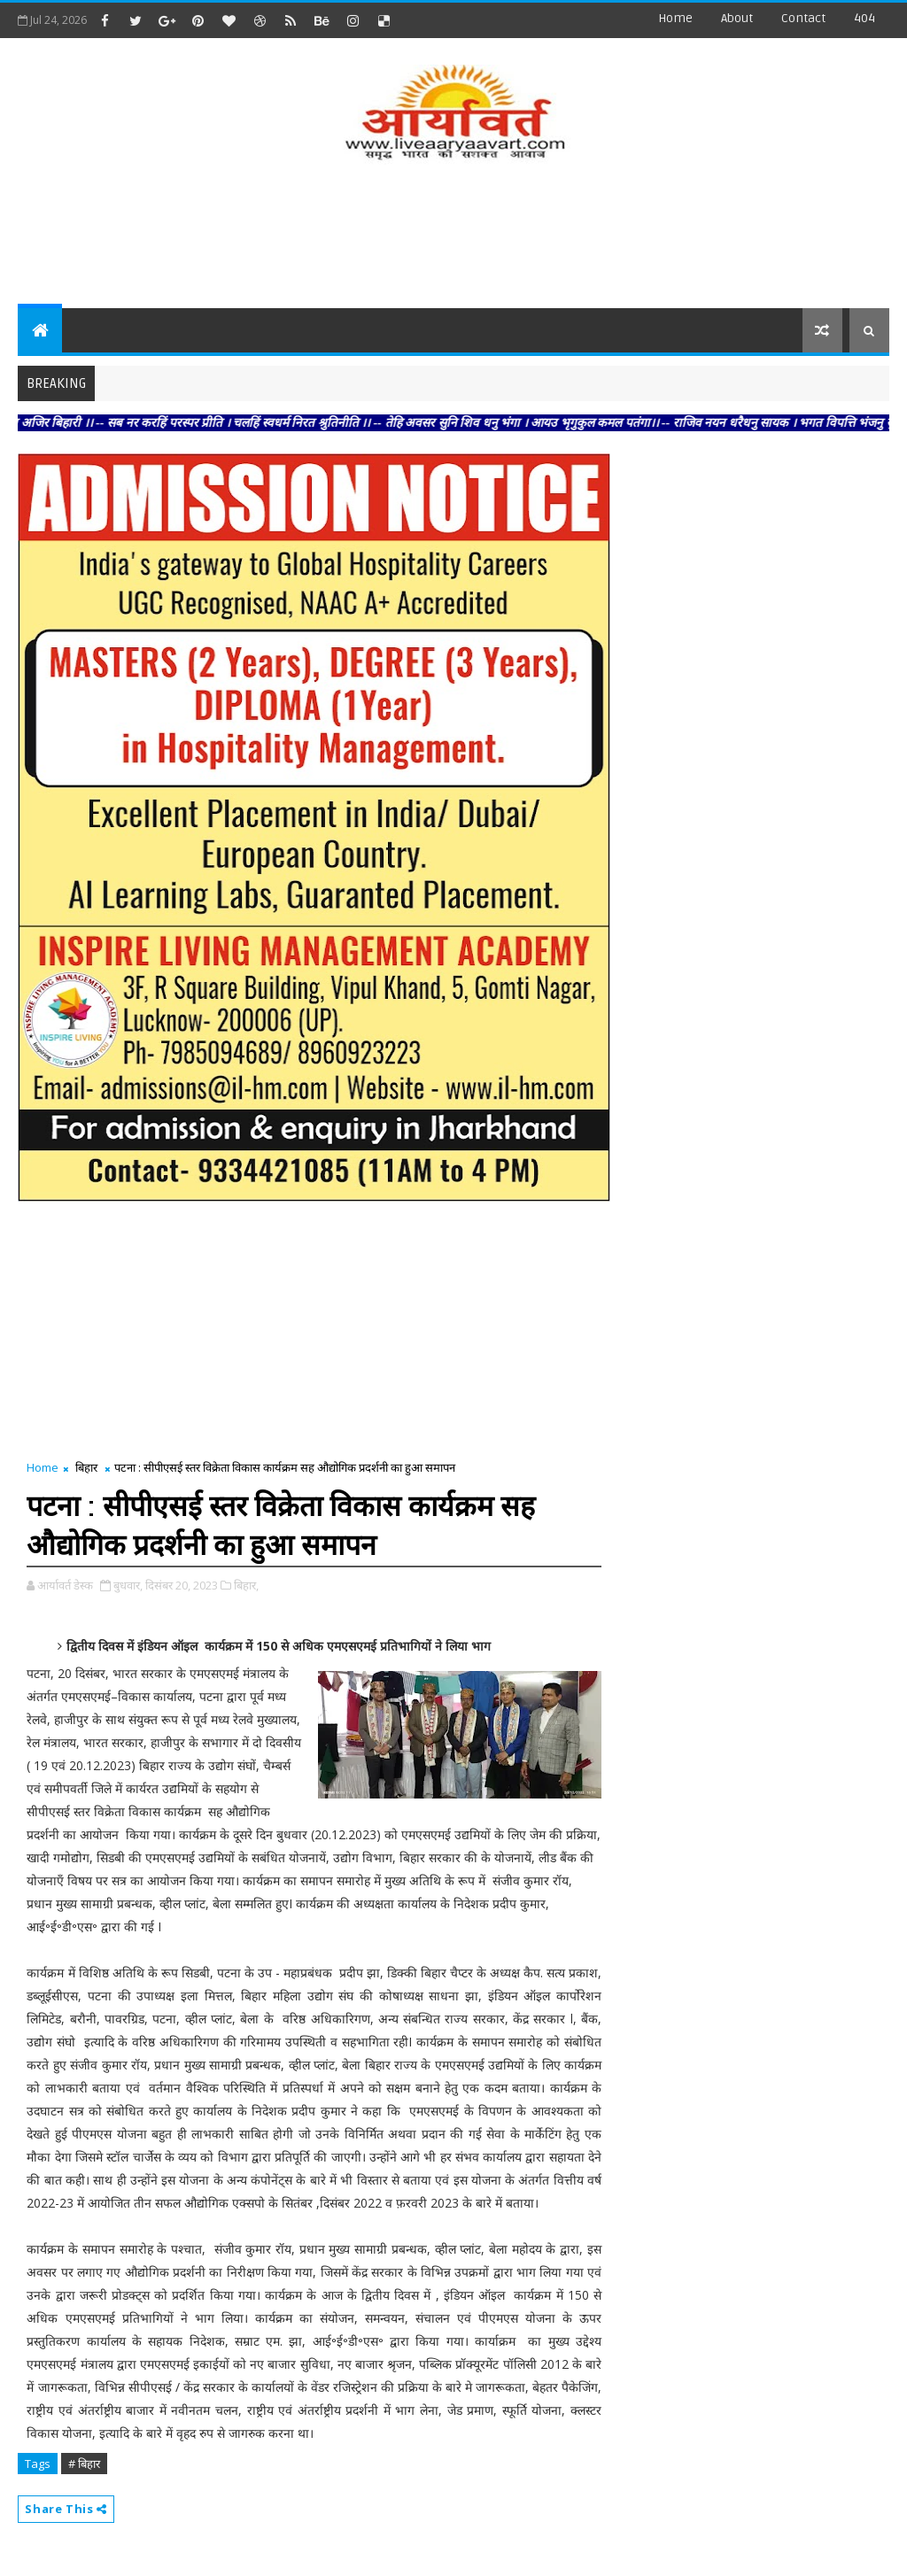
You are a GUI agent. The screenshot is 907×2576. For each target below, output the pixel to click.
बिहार (86, 1467)
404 (864, 18)
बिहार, (246, 1585)
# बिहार (84, 2464)
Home (675, 18)
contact (803, 18)
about (737, 18)
